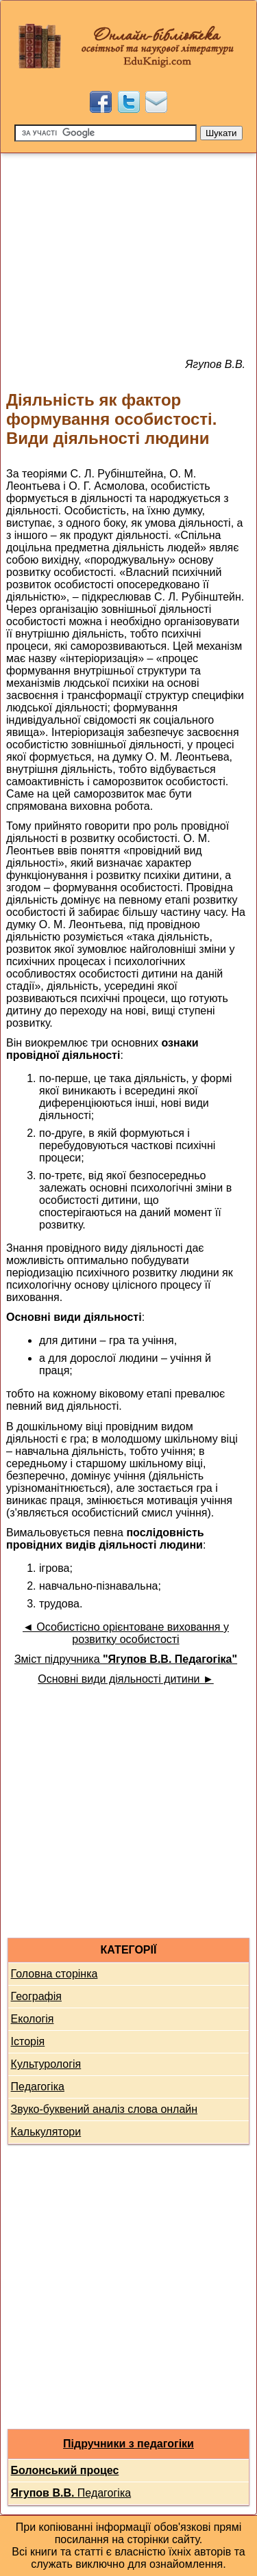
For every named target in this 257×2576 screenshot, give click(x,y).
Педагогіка (37, 2086)
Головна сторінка (54, 1974)
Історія (28, 2041)
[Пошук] (105, 133)
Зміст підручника (125, 1659)
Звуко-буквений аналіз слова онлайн (104, 2109)
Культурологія (46, 2064)
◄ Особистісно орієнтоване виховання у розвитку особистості (126, 1633)
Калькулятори (46, 2132)
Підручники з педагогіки (128, 2443)
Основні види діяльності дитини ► (126, 1679)
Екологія (32, 2019)
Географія (36, 1996)
